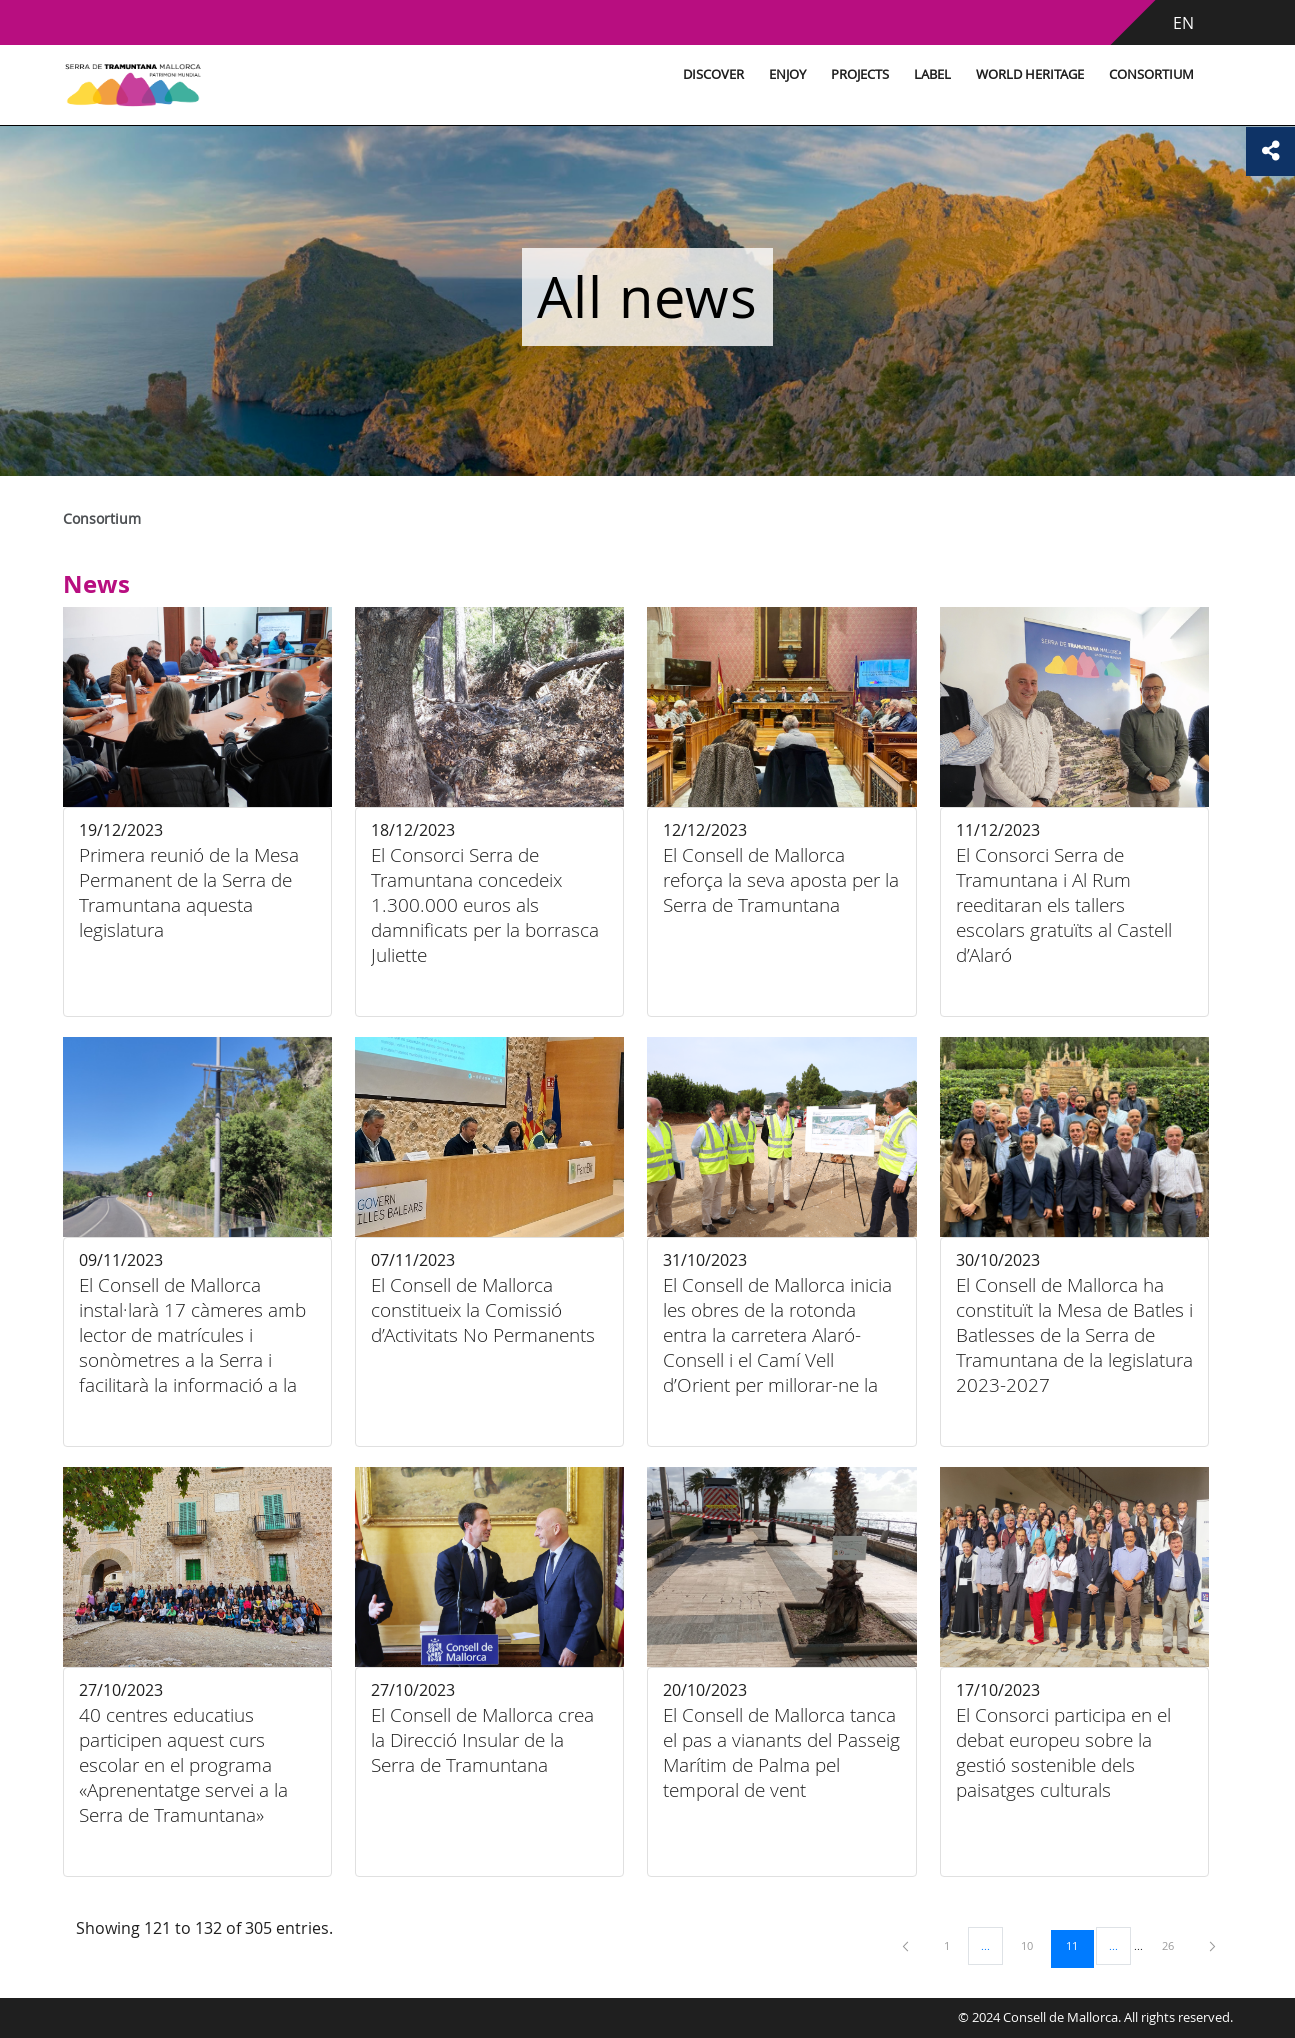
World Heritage (994, 74)
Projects (824, 74)
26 (1175, 1945)
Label (896, 74)
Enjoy (751, 74)
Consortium (1115, 74)
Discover (677, 74)
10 (1034, 1945)
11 (1079, 1945)
